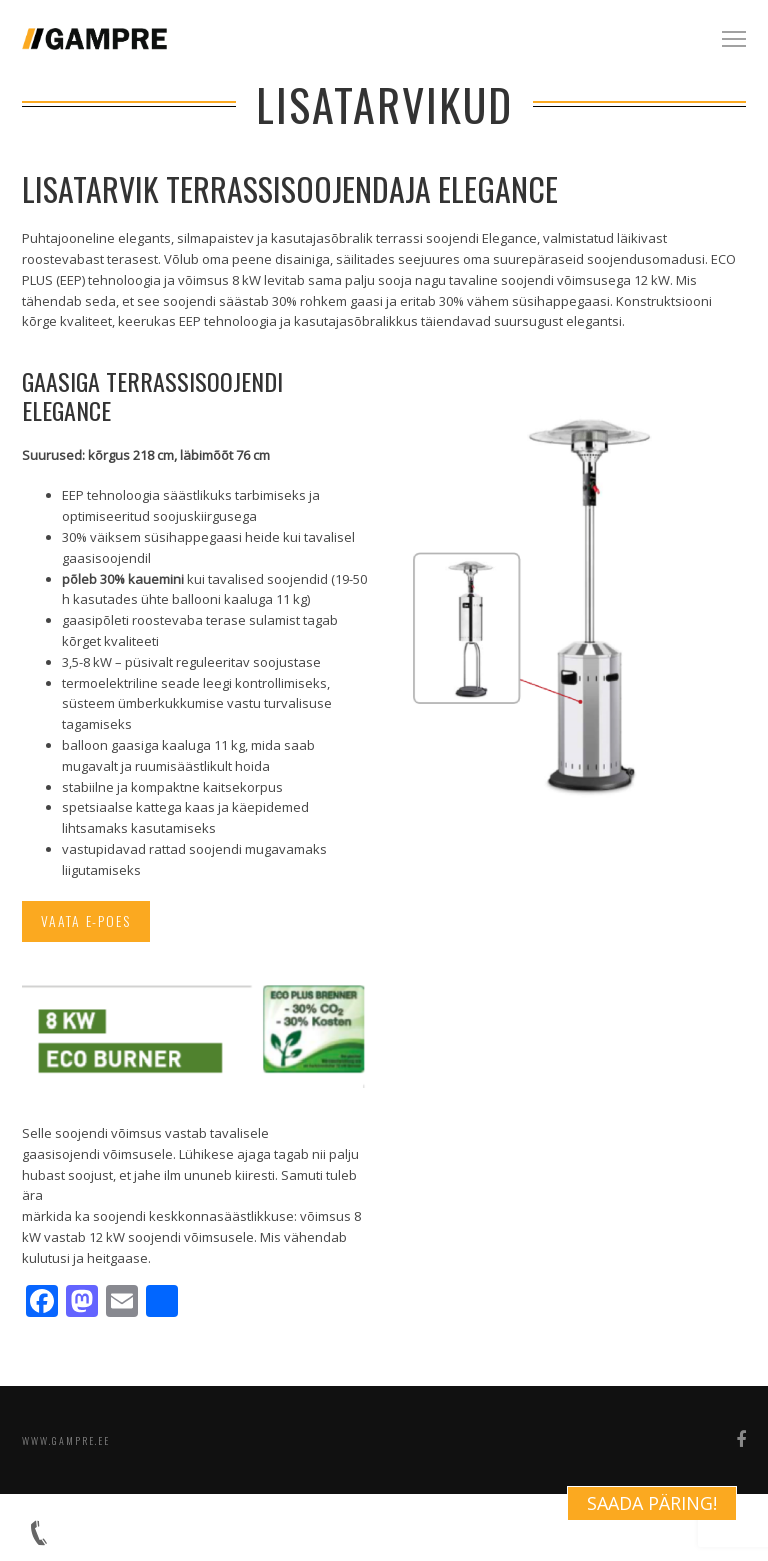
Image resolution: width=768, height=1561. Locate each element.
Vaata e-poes (87, 921)
